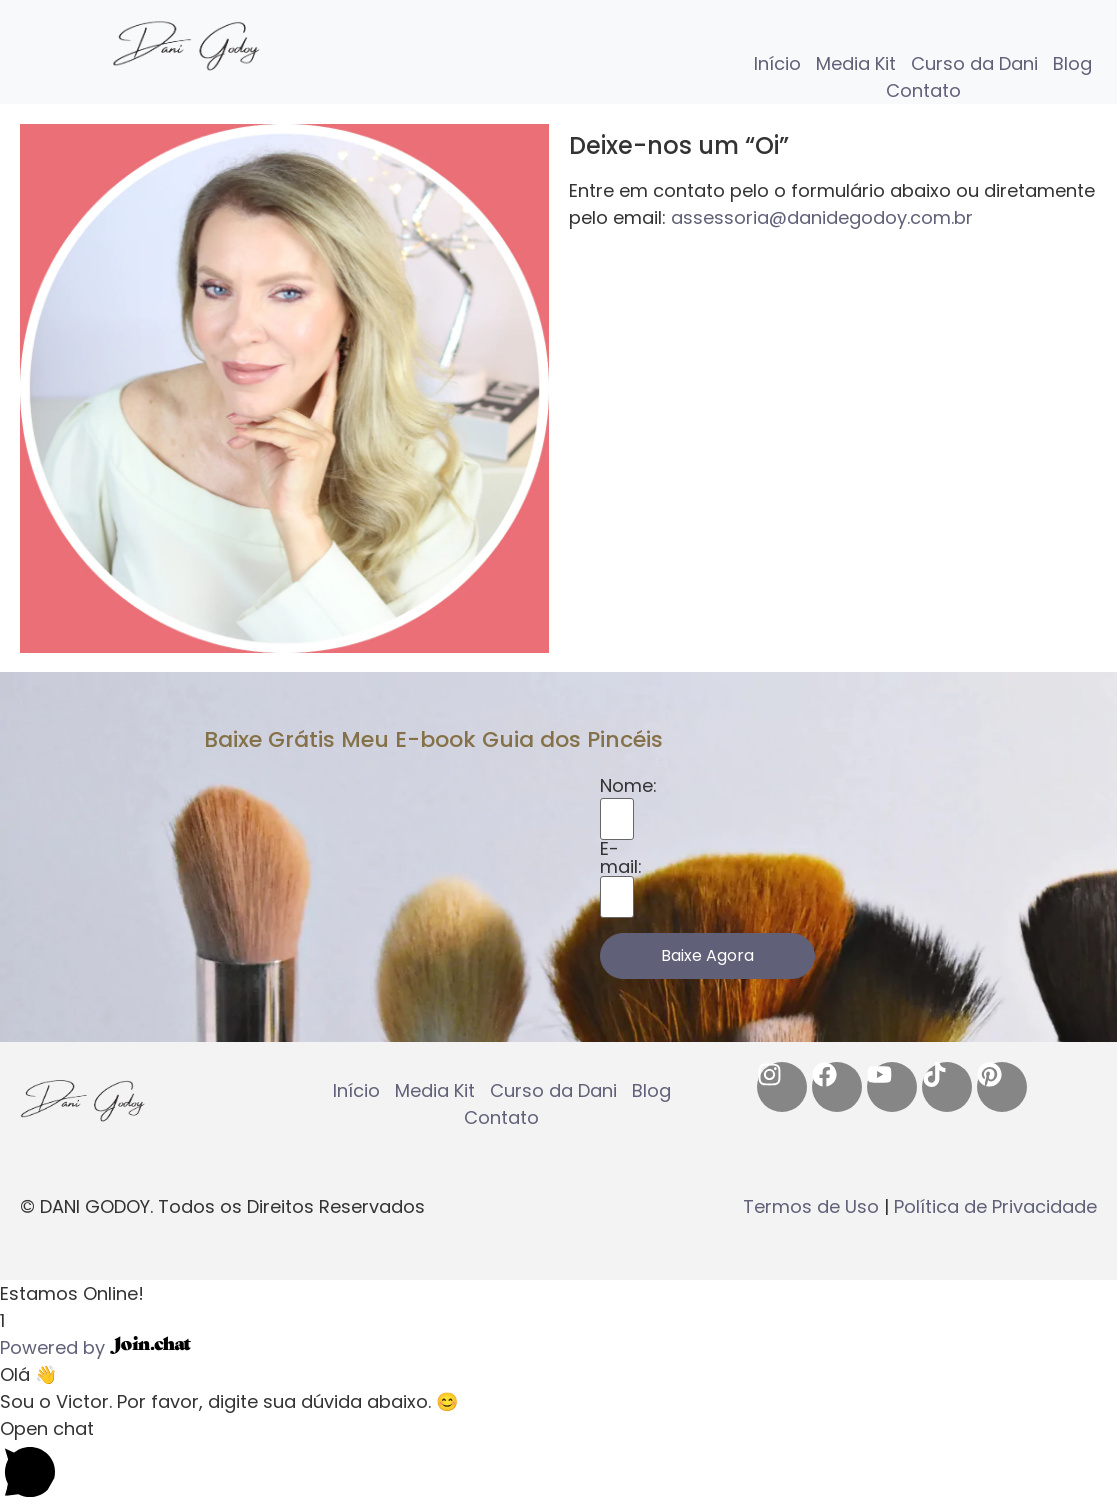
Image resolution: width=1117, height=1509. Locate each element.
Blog (1072, 63)
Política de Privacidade (995, 1206)
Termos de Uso (811, 1206)
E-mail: (621, 858)
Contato (923, 90)
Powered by (95, 1347)
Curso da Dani (974, 63)
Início (777, 63)
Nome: (628, 786)
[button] (558, 1293)
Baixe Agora (707, 955)
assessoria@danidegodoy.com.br (822, 217)
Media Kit (856, 63)
